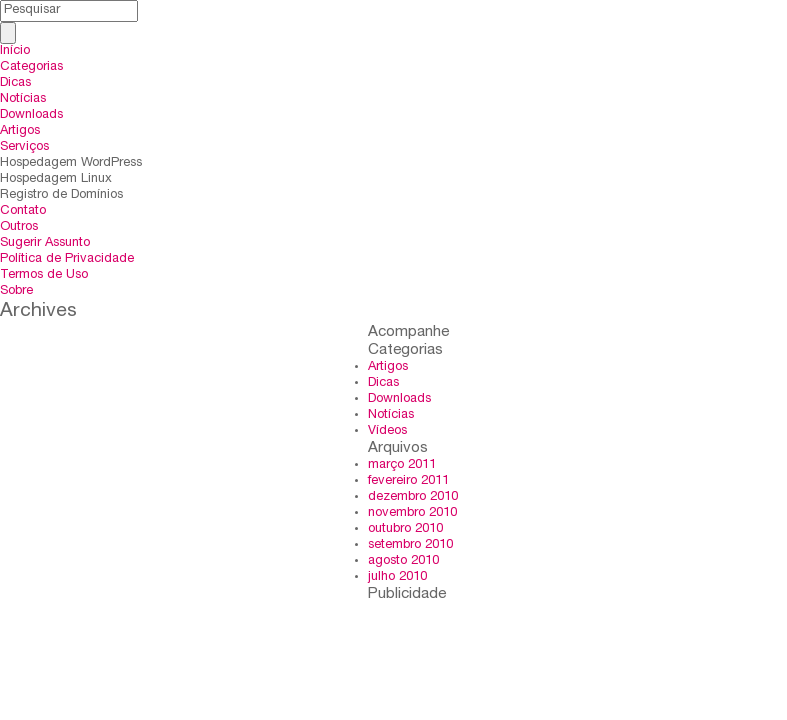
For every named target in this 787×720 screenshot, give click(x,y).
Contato (23, 211)
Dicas (15, 83)
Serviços (24, 147)
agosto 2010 (403, 561)
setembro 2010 (410, 545)
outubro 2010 (405, 529)
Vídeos (387, 431)
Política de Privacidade (67, 259)
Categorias (31, 67)
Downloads (31, 115)
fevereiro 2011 (408, 481)
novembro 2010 (412, 513)
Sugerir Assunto (45, 243)
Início (15, 51)
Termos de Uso (44, 275)
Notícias (23, 99)
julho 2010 (397, 577)
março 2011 (402, 465)
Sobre (16, 291)
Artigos (20, 131)
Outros (19, 227)
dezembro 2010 (413, 497)
